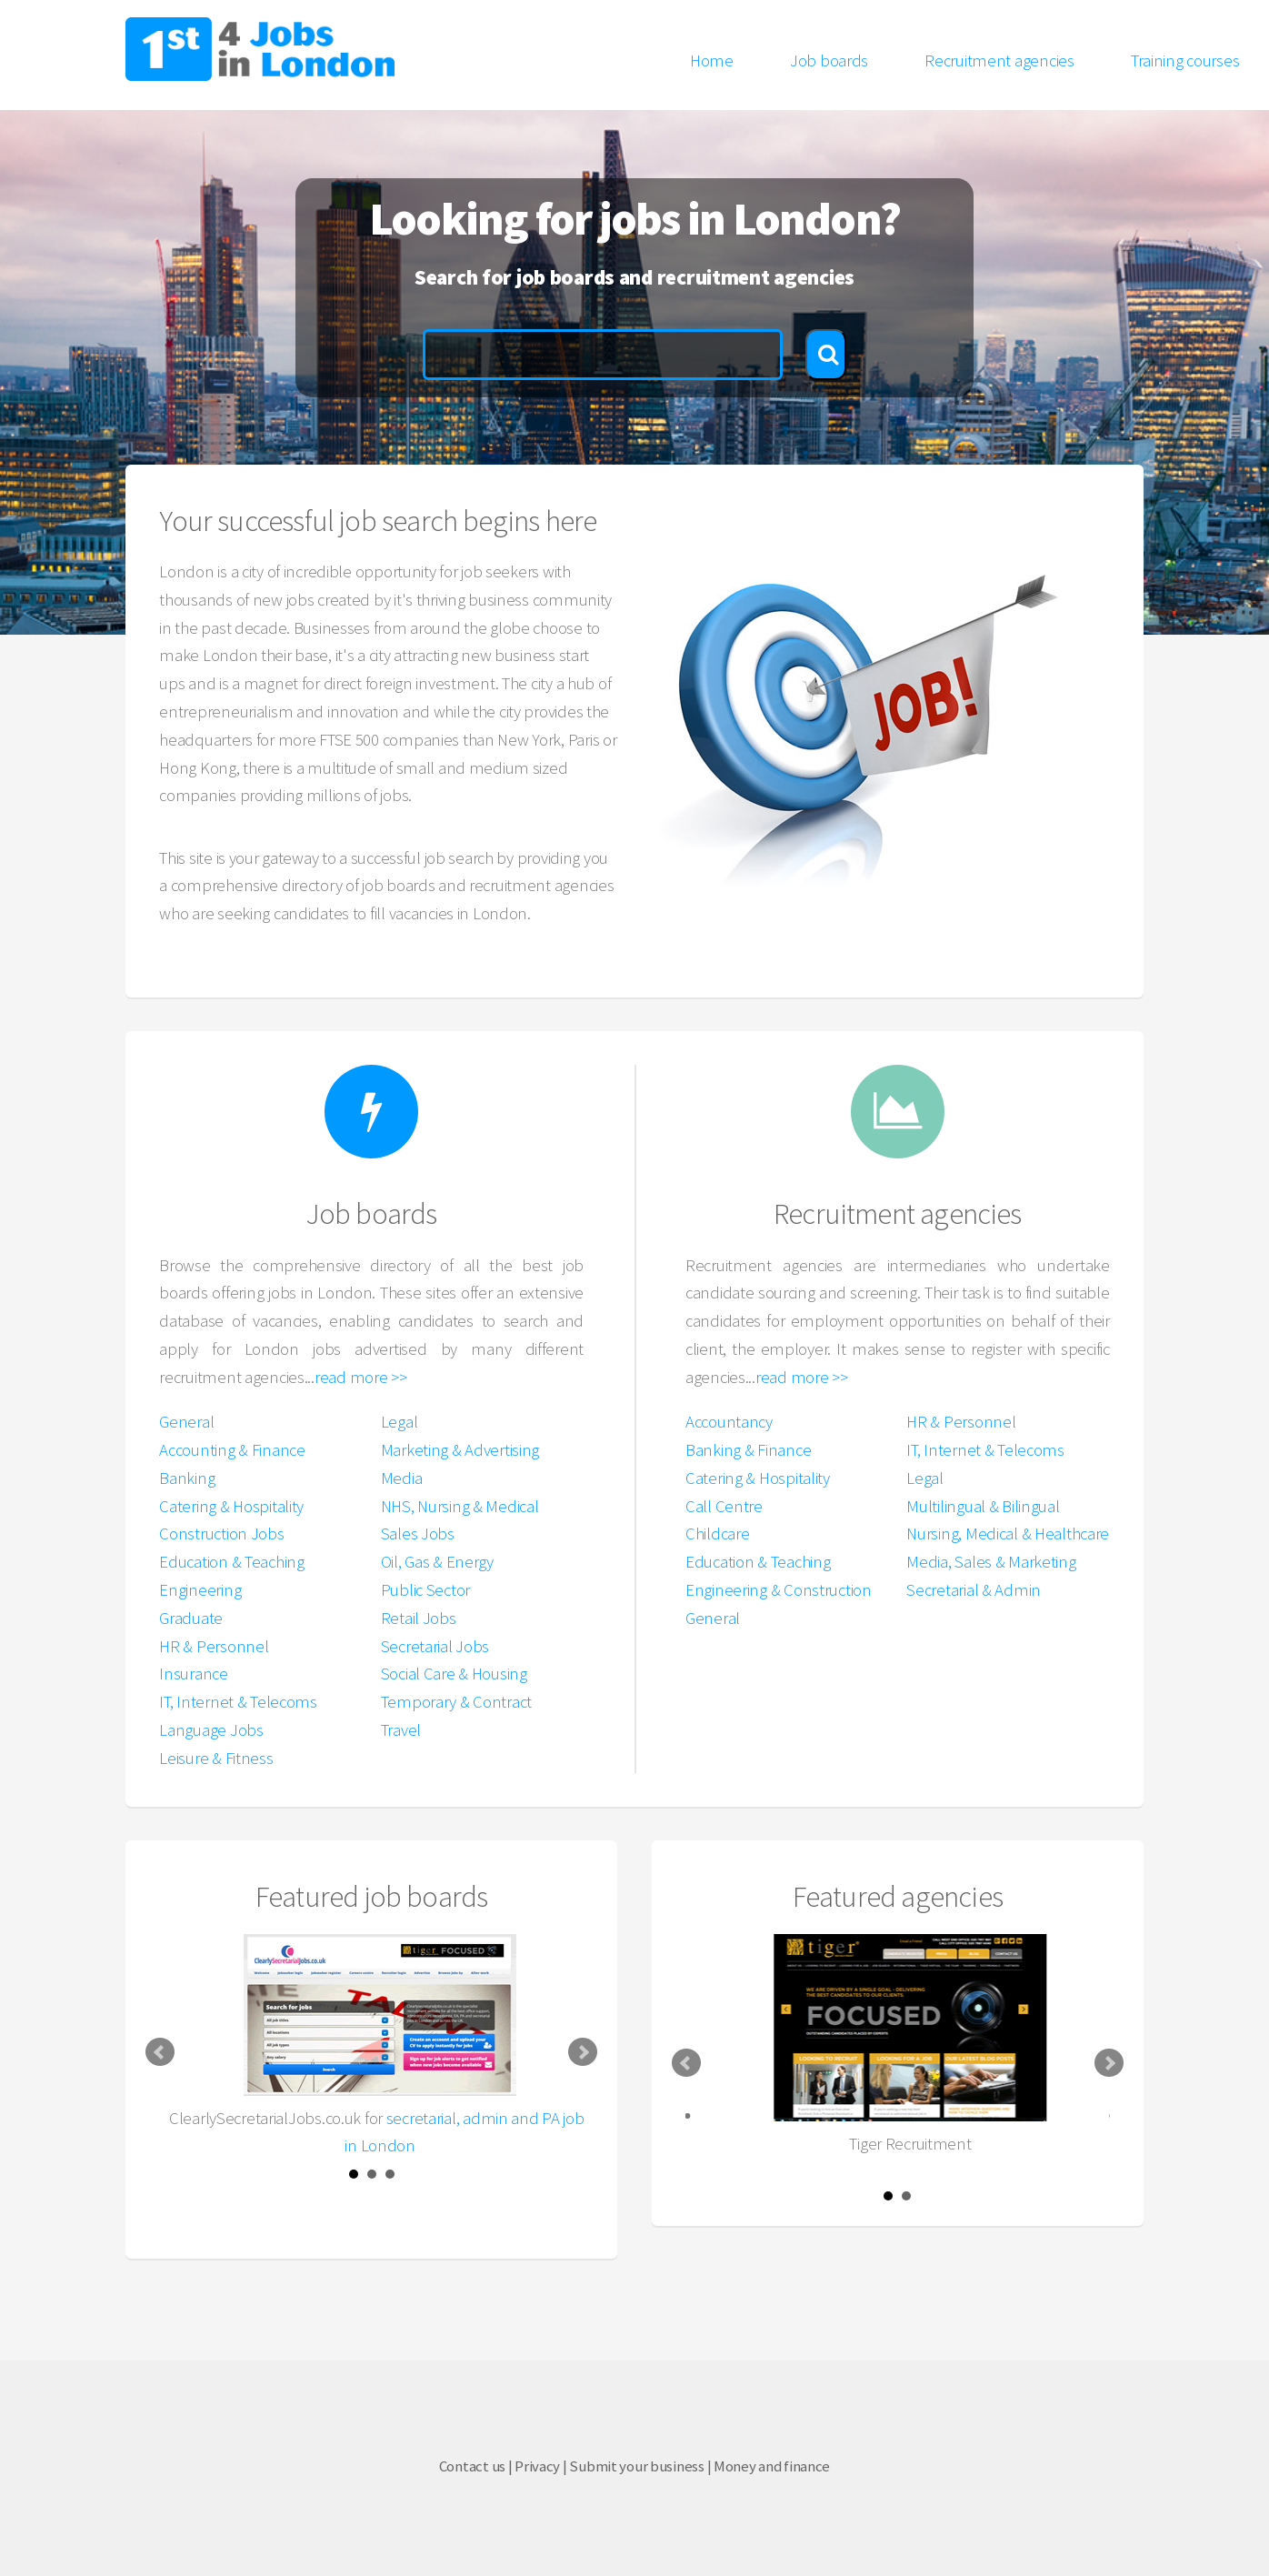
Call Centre (724, 1506)
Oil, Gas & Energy (437, 1561)
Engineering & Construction (778, 1589)
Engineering (200, 1589)
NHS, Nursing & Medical (460, 1506)
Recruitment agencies (999, 60)
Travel (401, 1729)
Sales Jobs (418, 1533)
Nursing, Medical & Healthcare (1007, 1533)
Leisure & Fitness (216, 1758)
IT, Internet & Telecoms (238, 1701)
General (186, 1421)
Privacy (537, 2466)
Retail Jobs (418, 1618)
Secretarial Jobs (435, 1646)
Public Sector (425, 1589)
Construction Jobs (221, 1533)
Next (582, 2052)
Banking (187, 1478)
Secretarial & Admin (973, 1589)
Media (402, 1478)
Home (712, 60)
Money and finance (772, 2466)
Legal (399, 1421)
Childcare (717, 1533)
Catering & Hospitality (231, 1506)
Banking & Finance (748, 1449)
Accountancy (729, 1421)
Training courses (1185, 60)
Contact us (472, 2466)
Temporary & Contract (456, 1701)
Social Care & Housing (454, 1673)
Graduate (191, 1618)
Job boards (829, 60)
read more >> (361, 1377)
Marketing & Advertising (460, 1449)
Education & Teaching (231, 1561)
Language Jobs (211, 1729)
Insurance (193, 1673)
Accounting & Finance (232, 1449)
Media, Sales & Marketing (990, 1561)
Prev (160, 2052)
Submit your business (636, 2466)
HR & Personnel (213, 1646)
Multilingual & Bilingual (982, 1506)
